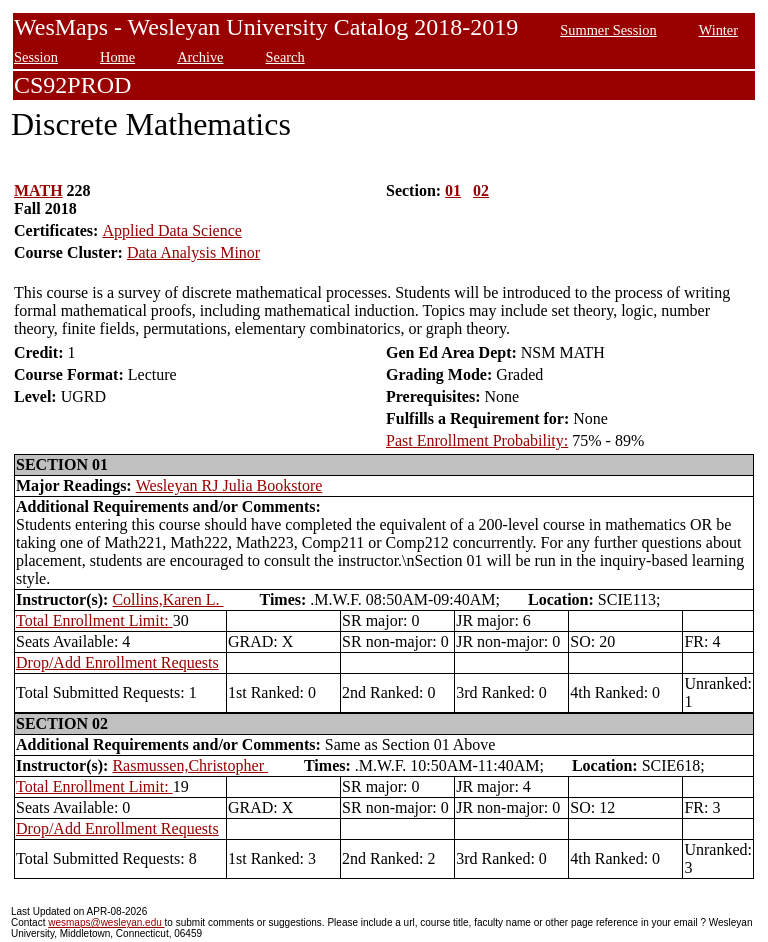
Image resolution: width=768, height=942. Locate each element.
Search (285, 57)
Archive (200, 57)
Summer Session (608, 30)
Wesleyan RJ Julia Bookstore (229, 485)
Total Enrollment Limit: (94, 620)
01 (453, 190)
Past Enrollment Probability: (477, 440)
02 (481, 190)
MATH (38, 190)
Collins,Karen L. (167, 599)
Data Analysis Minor (193, 252)
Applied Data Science (172, 230)
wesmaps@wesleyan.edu (106, 922)
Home (117, 57)
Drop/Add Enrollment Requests (117, 662)
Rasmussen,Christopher (190, 765)
